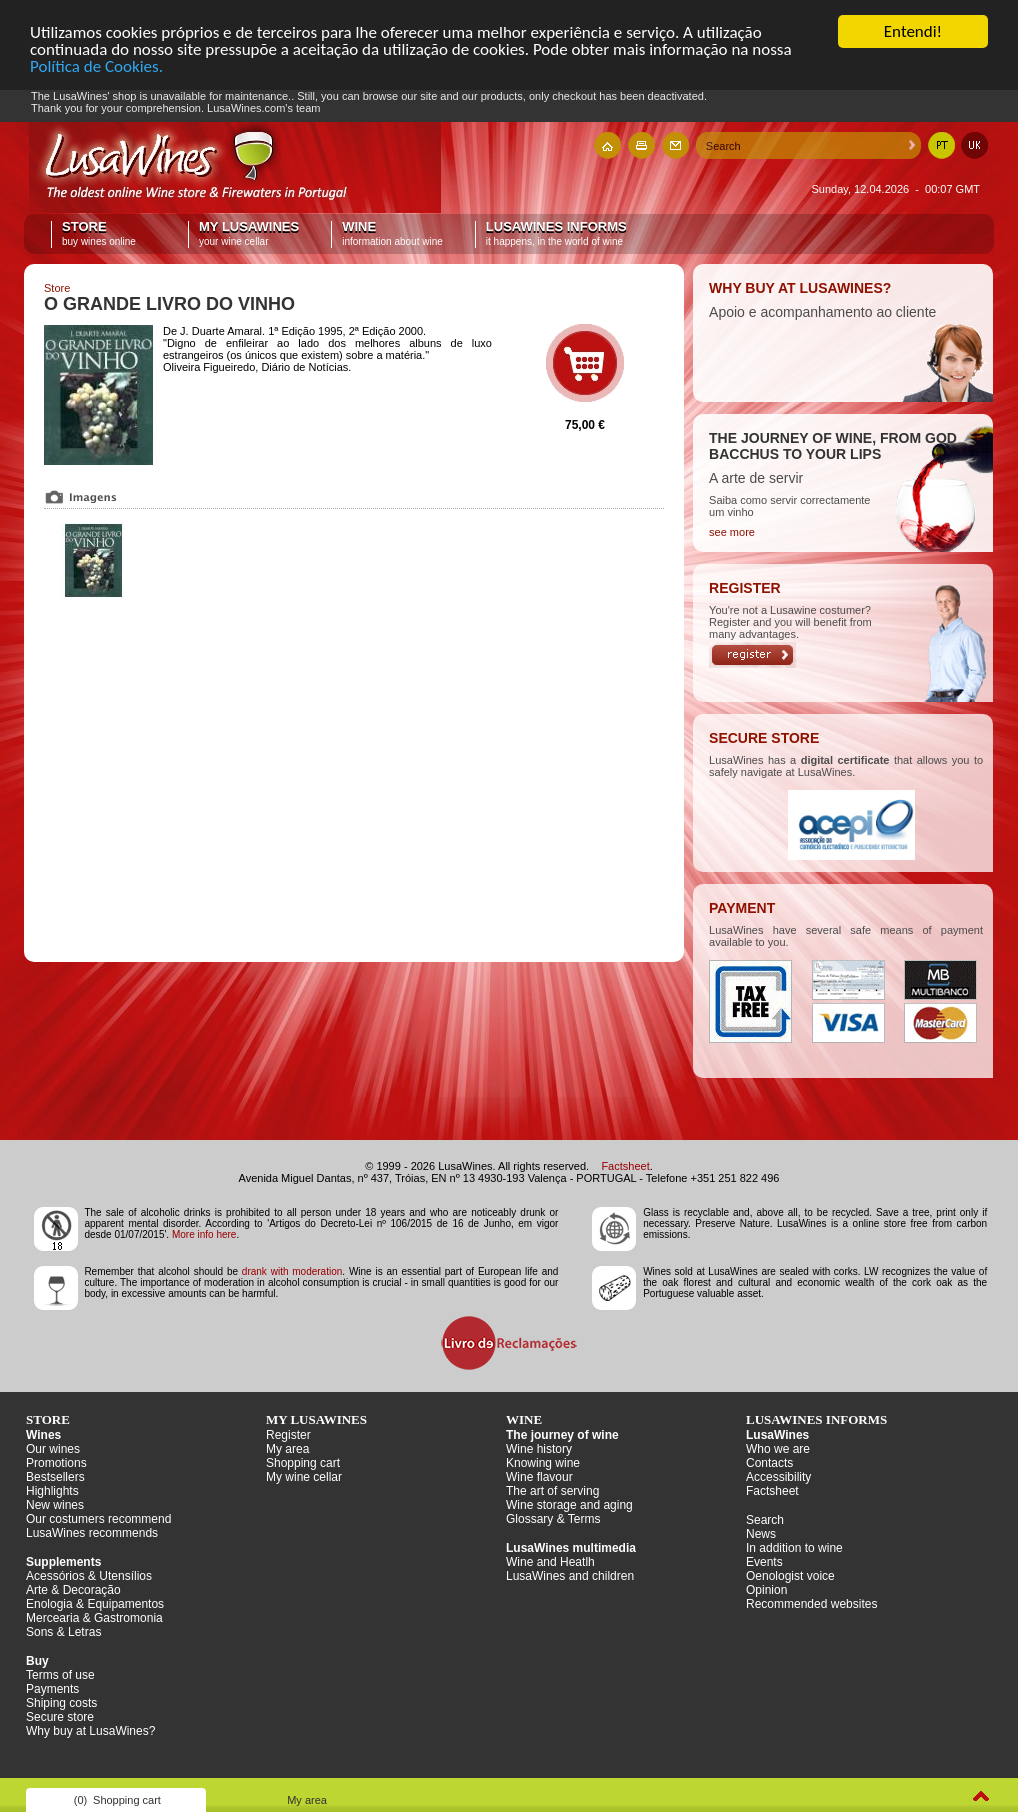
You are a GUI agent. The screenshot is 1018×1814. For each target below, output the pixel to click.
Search (765, 1520)
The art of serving (552, 1491)
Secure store (60, 1717)
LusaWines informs (556, 234)
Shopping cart (303, 1463)
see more (732, 532)
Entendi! (913, 31)
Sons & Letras (63, 1632)
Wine (392, 234)
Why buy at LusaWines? (90, 1731)
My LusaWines (249, 234)
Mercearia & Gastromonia (94, 1618)
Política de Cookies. (96, 66)
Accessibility (778, 1477)
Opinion (766, 1590)
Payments (52, 1689)
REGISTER (745, 588)
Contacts (769, 1463)
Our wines (53, 1449)
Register (288, 1435)
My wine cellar (304, 1477)
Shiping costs (61, 1703)
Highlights (52, 1491)
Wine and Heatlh (550, 1562)
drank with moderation (292, 1271)
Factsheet (625, 1166)
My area (287, 1449)
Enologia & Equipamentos (95, 1604)
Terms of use (60, 1675)
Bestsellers (55, 1477)
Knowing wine (543, 1463)
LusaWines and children (570, 1576)
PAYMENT (742, 908)
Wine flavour (539, 1477)
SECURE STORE (764, 738)
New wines (55, 1505)
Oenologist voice (790, 1576)
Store (109, 234)
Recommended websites (811, 1604)
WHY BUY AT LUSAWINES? (800, 288)
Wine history (539, 1449)
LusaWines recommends (92, 1533)
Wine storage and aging (569, 1505)
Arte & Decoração (73, 1590)
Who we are (778, 1449)
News (761, 1534)
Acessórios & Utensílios (89, 1576)
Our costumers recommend (98, 1519)
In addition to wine (794, 1548)
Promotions (56, 1463)
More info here (204, 1234)
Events (764, 1562)
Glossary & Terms (553, 1519)
